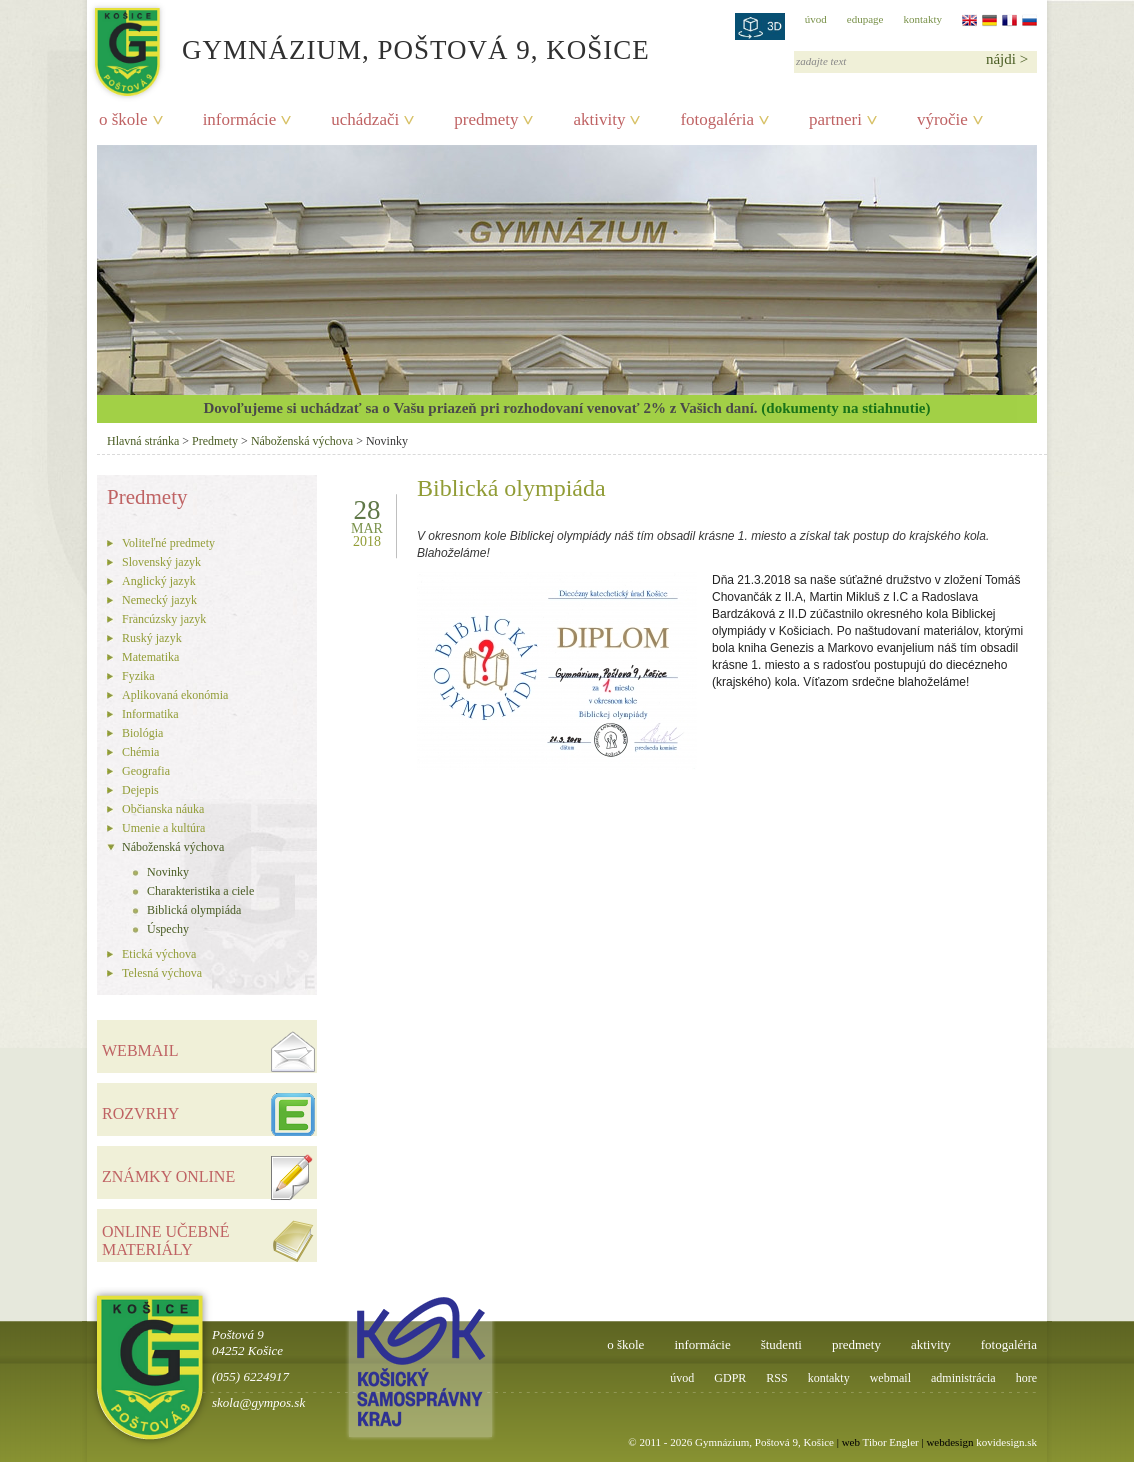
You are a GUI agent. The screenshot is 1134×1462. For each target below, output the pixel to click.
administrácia (963, 1378)
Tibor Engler (891, 1442)
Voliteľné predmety (168, 543)
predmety (486, 119)
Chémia (140, 752)
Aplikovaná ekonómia (175, 695)
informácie (240, 119)
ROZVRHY (140, 1113)
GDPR (730, 1378)
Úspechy (168, 929)
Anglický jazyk (159, 581)
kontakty (923, 19)
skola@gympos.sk (258, 1402)
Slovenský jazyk (161, 562)
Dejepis (140, 790)
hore (1026, 1378)
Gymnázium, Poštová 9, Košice (416, 50)
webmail (890, 1378)
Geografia (146, 771)
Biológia (142, 733)
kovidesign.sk (1006, 1442)
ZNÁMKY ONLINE (168, 1176)
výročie (942, 119)
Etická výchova (159, 954)
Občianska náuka (163, 809)
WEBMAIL (140, 1050)
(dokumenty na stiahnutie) (845, 408)
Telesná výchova (162, 973)
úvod (816, 19)
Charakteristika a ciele (200, 891)
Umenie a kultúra (163, 828)
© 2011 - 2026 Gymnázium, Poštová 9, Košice (731, 1442)
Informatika (150, 714)
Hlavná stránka (143, 441)
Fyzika (138, 676)
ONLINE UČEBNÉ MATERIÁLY (166, 1240)
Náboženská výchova (302, 441)
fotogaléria (717, 119)
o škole (123, 119)
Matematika (150, 657)
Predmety (215, 441)
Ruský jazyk (152, 638)
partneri (835, 119)
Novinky (168, 872)
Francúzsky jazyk (164, 619)
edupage (865, 19)
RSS (776, 1378)
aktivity (599, 119)
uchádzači (365, 119)
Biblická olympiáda (194, 910)
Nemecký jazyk (159, 600)
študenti (781, 1344)
